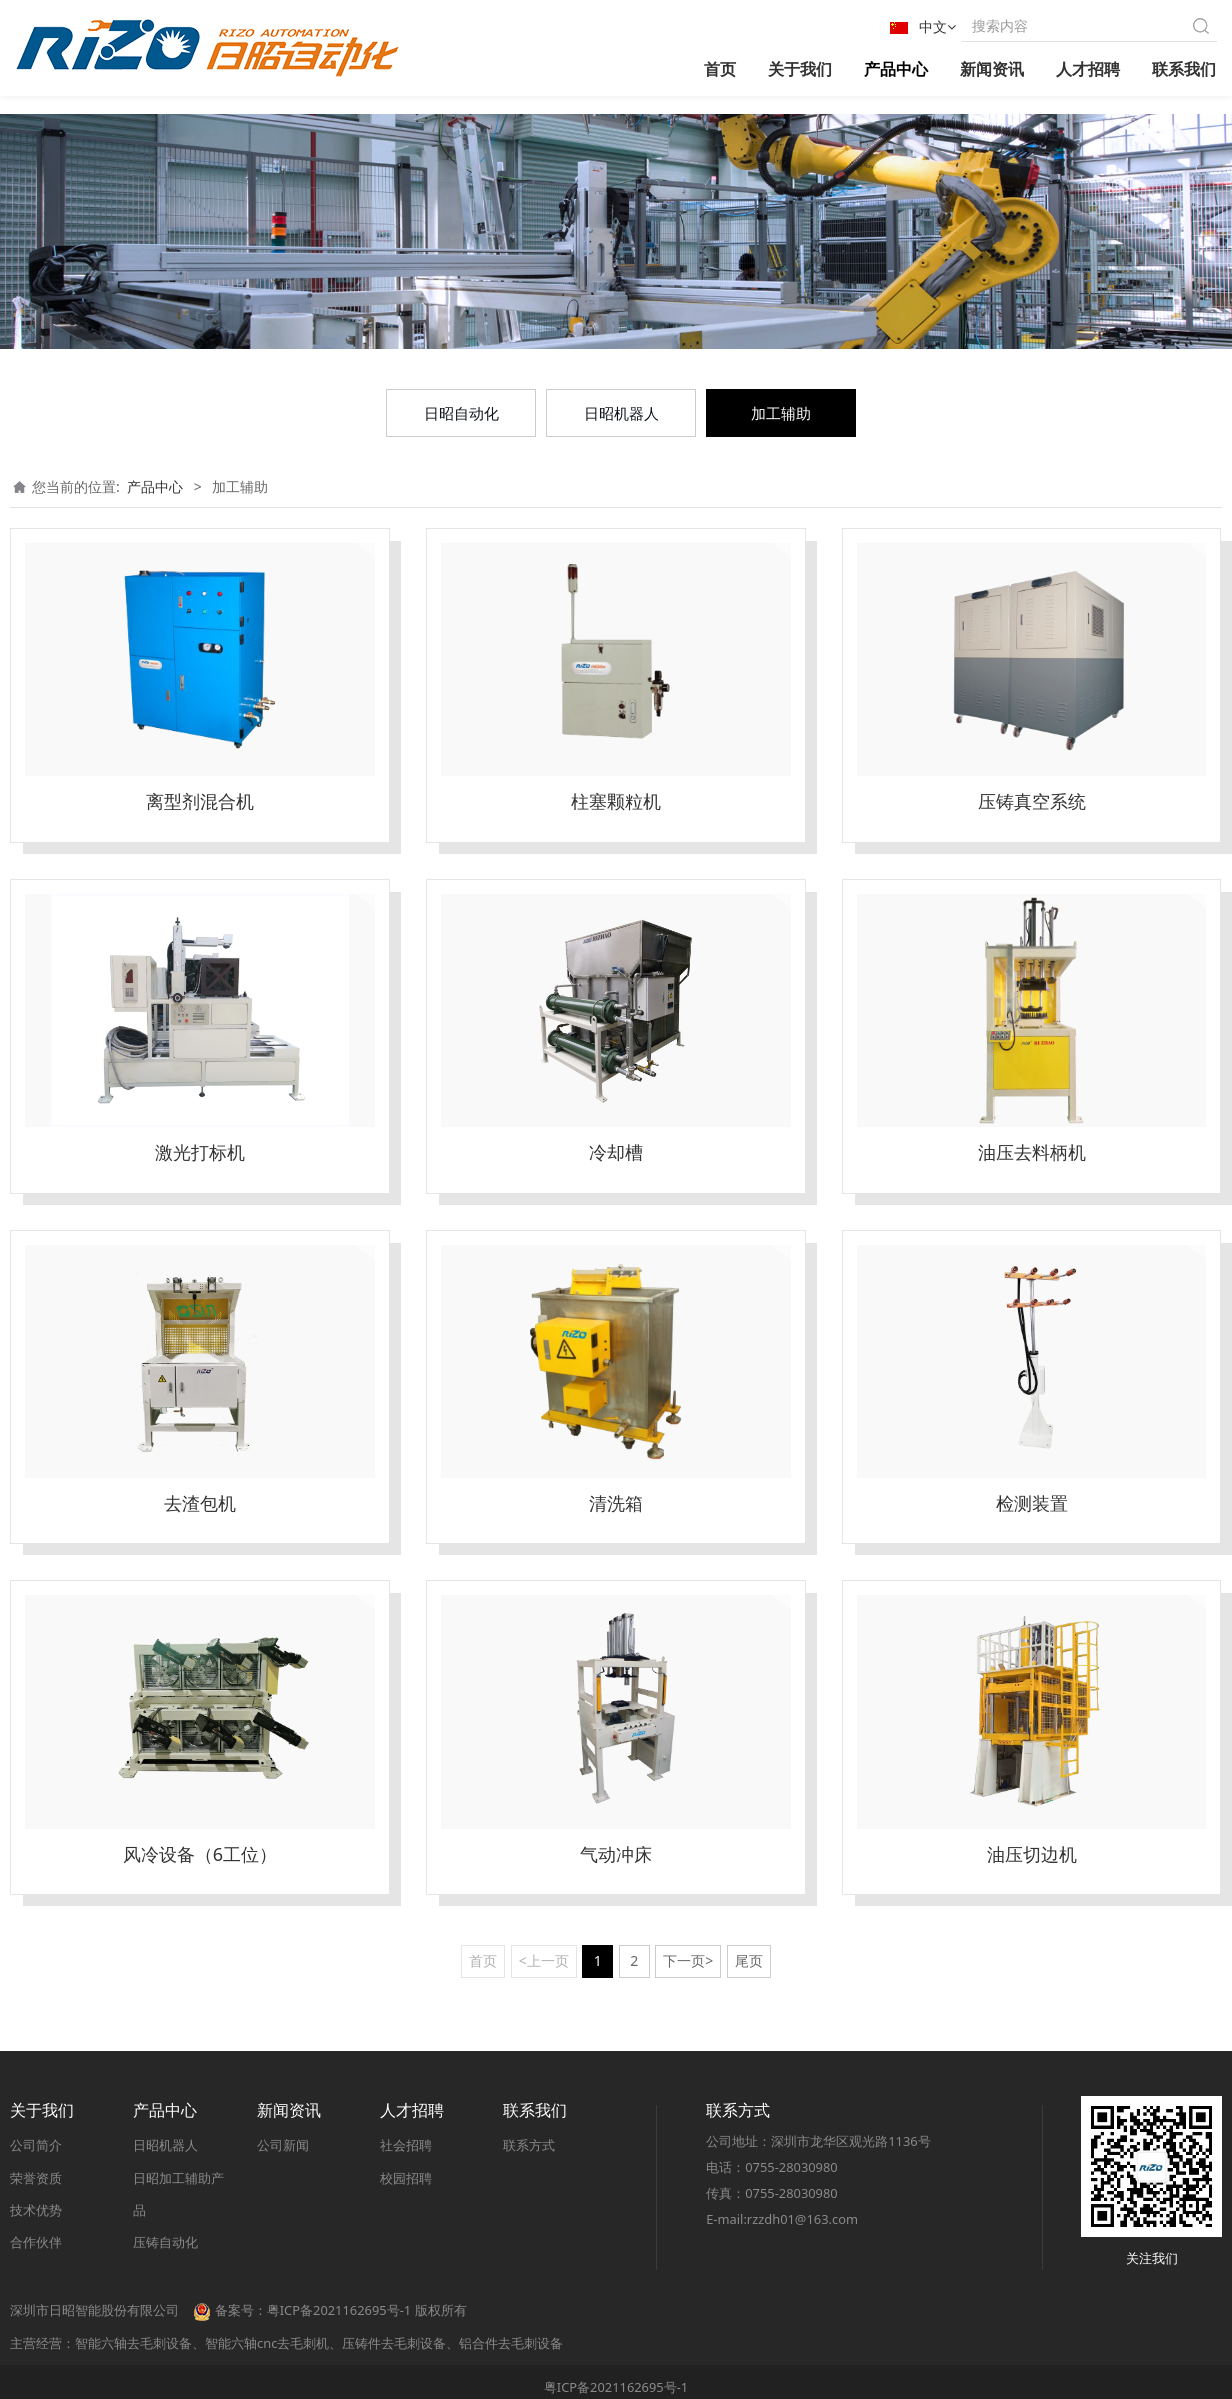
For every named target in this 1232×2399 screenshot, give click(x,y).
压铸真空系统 (1032, 801)
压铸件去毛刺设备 (394, 2343)
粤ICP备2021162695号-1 (616, 2387)
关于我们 (800, 69)
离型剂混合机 (200, 801)
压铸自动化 (165, 2242)
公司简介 (36, 2146)
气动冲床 (616, 1854)
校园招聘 (406, 2178)
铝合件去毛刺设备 (511, 2343)
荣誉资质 (36, 2178)
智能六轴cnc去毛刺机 (267, 2343)
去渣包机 (200, 1503)
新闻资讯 (992, 69)
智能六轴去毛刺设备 (133, 2343)
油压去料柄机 (1032, 1152)
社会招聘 (406, 2146)
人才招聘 (1088, 69)
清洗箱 (616, 1503)
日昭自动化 (461, 413)
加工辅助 (781, 413)
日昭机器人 (621, 413)
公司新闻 (283, 2146)
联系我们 (1184, 69)
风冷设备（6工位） (200, 1854)
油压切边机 (1032, 1854)
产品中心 (896, 69)
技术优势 (36, 2210)
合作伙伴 (36, 2242)
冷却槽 (616, 1152)
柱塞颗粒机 (616, 801)
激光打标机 (200, 1152)
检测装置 (1032, 1503)
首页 (720, 69)
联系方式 (529, 2146)
